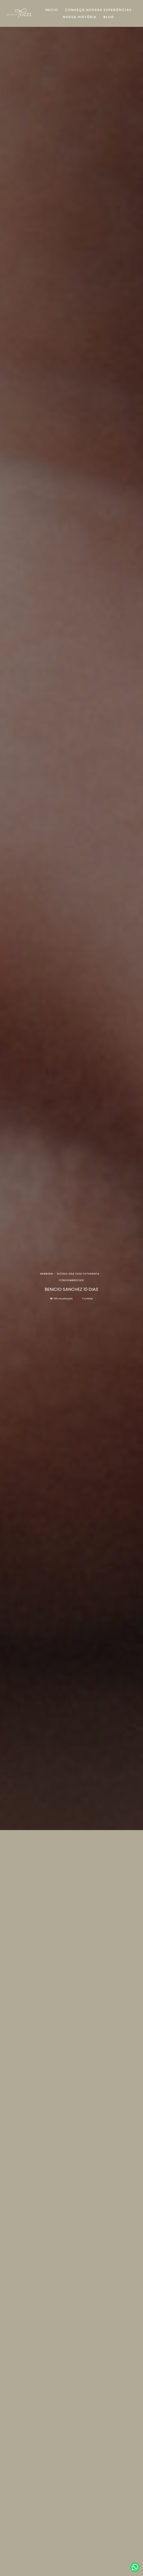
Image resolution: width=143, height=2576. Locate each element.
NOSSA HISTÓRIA (79, 17)
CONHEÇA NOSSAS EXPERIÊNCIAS (98, 9)
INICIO (51, 9)
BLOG (109, 17)
